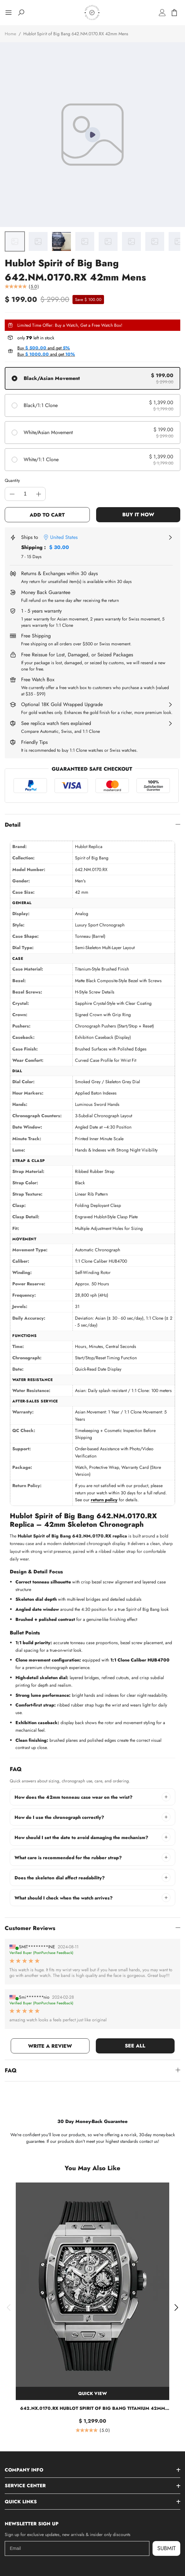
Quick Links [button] (21, 2501)
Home (10, 34)
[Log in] (162, 12)
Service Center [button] (25, 2485)
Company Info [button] (24, 2469)
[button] (9, 2307)
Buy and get (43, 348)
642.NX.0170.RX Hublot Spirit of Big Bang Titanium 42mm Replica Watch (92, 2408)
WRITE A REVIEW (50, 2046)
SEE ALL (135, 2045)
